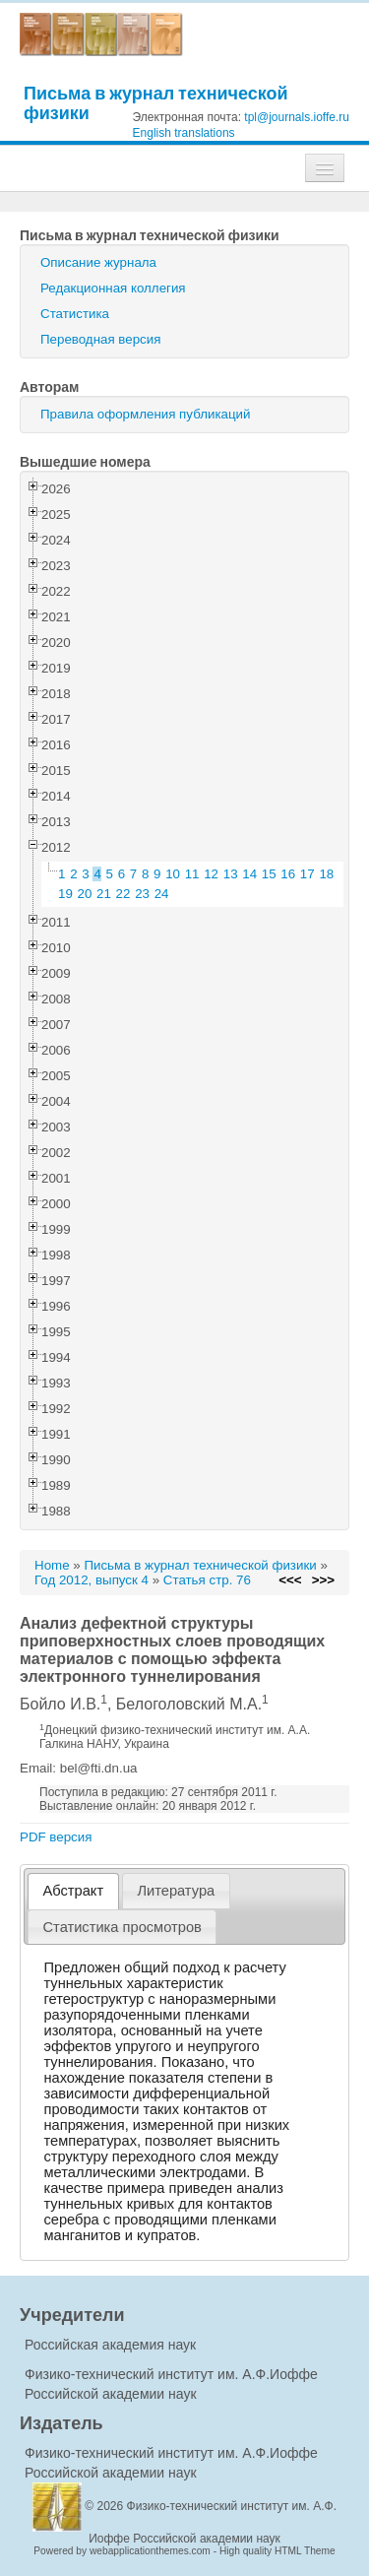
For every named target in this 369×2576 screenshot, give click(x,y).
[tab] (73, 1891)
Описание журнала (98, 262)
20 (85, 893)
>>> (323, 1580)
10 (172, 874)
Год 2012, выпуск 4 (91, 1580)
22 (123, 893)
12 (211, 874)
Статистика (74, 313)
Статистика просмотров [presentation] (122, 1927)
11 (192, 874)
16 (287, 874)
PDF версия (56, 1837)
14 (249, 874)
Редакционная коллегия (113, 288)
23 (142, 893)
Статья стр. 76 (207, 1580)
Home (52, 1565)
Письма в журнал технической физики (156, 103)
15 (269, 874)
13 (230, 874)
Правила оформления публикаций (145, 414)
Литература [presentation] (176, 1891)
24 (161, 893)
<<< (289, 1580)
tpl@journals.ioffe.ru (296, 117)
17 (307, 874)
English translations (184, 133)
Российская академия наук (110, 2344)
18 (326, 874)
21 (103, 893)
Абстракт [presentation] (73, 1891)
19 (65, 893)
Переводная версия (100, 339)
